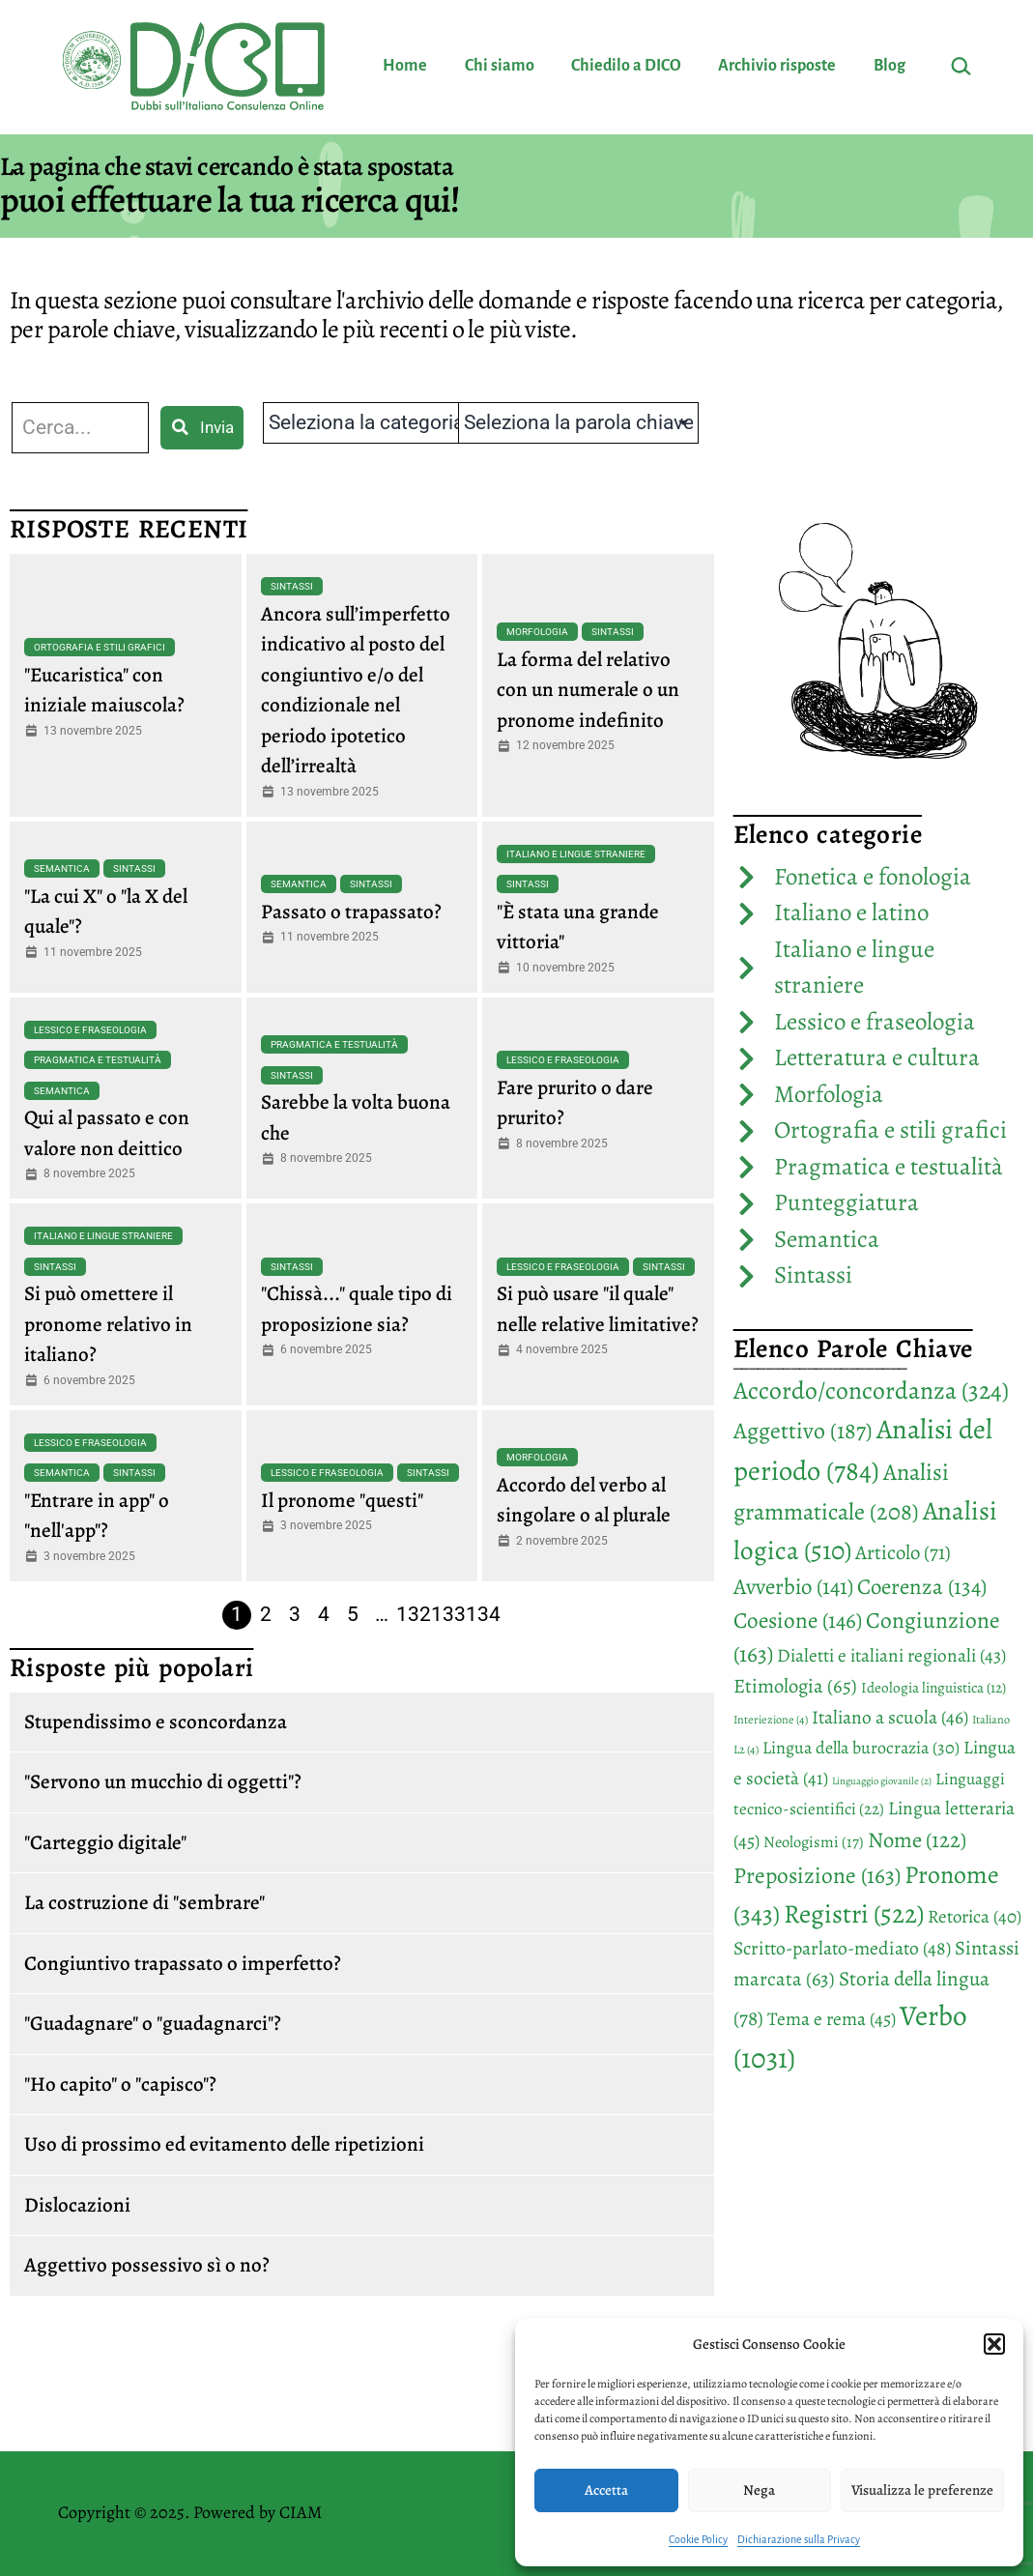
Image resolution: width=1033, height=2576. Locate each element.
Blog (889, 65)
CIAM (300, 2512)
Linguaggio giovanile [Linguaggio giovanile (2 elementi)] (882, 1781)
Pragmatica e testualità (97, 1060)
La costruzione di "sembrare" (144, 1902)
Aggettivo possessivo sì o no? (147, 2264)
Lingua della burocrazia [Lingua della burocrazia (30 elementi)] (861, 1747)
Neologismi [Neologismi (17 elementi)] (813, 1842)
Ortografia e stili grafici (99, 647)
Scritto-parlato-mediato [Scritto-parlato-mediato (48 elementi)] (842, 1948)
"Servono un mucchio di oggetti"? (162, 1781)
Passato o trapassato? (351, 911)
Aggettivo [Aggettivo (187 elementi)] (803, 1430)
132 (413, 1614)
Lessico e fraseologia (90, 1030)
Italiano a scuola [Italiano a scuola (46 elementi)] (890, 1717)
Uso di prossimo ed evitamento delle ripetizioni (224, 2143)
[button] (994, 2344)
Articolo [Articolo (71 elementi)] (903, 1552)
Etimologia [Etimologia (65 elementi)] (795, 1685)
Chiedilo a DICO (626, 65)
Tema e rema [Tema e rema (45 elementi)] (831, 2019)
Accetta (606, 2490)
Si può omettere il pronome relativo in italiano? (108, 1324)
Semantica (62, 868)
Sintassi (292, 586)
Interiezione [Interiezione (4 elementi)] (770, 1719)
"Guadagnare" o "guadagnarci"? (152, 2023)
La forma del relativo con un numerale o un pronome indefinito (588, 690)
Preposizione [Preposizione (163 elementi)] (817, 1875)
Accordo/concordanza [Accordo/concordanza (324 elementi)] (871, 1390)
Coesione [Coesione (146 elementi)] (797, 1620)
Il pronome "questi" (342, 1500)
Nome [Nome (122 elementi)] (917, 1840)
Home (405, 65)
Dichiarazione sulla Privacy (798, 2539)
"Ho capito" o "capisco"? (120, 2084)
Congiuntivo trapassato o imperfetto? (182, 1963)
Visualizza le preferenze (922, 2490)
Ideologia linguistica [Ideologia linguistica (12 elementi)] (933, 1687)
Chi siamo (499, 65)
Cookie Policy (698, 2539)
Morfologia (537, 631)
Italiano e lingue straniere (576, 854)
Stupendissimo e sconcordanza (155, 1721)
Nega (759, 2490)
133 (448, 1614)
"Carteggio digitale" (105, 1842)
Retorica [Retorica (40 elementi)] (974, 1916)
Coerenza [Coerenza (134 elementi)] (922, 1587)
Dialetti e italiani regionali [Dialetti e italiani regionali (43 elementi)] (891, 1655)
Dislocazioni (77, 2204)
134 (483, 1614)
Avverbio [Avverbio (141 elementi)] (793, 1587)
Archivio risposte (777, 65)
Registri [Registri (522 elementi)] (854, 1913)
